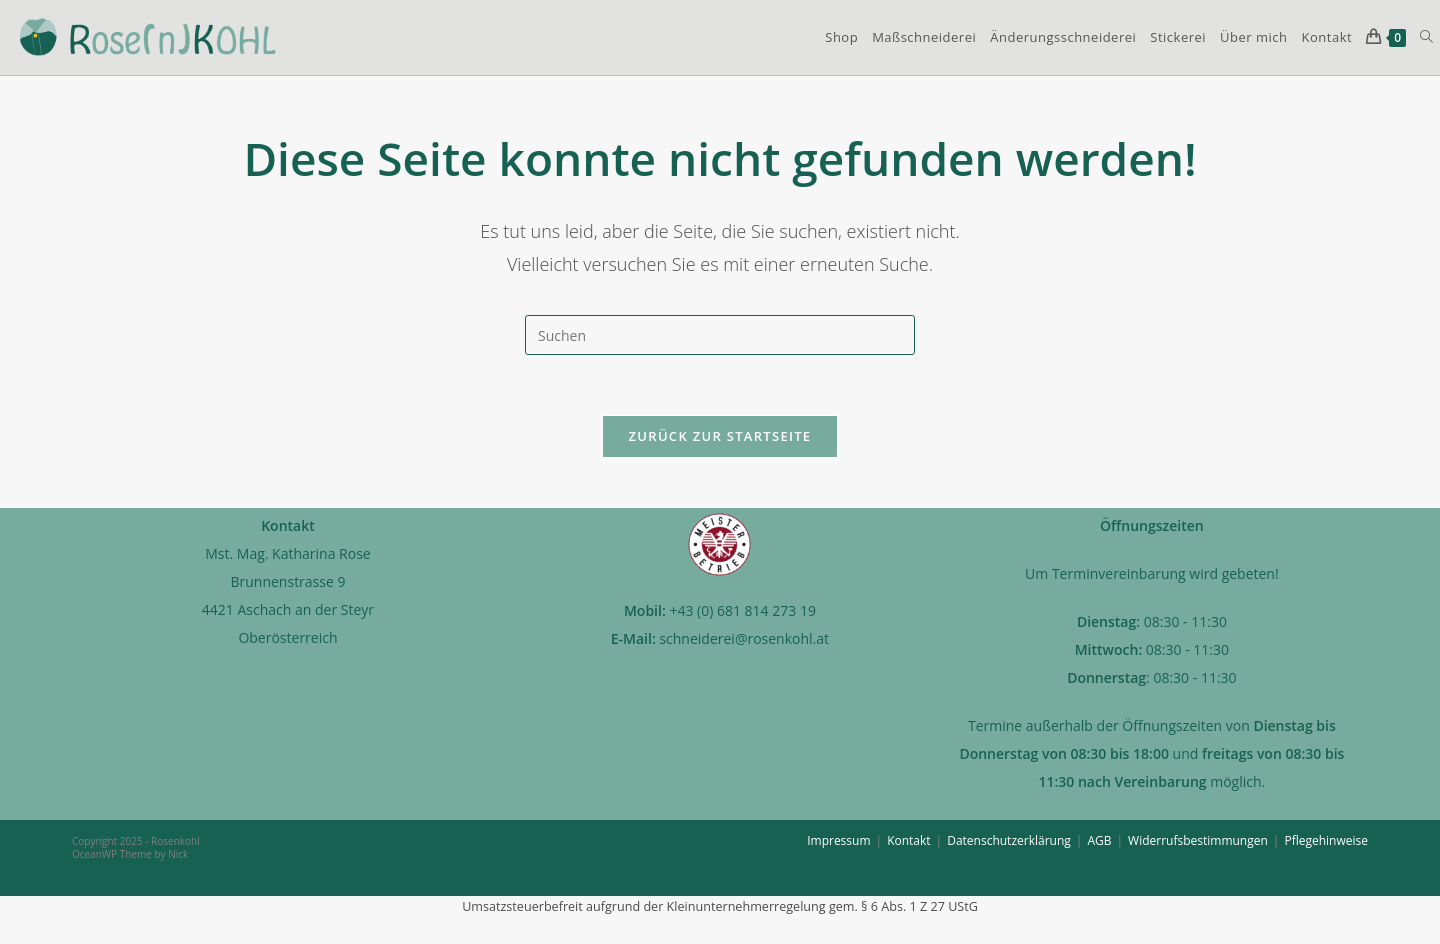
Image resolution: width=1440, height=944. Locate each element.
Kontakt (908, 840)
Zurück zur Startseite (720, 436)
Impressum (838, 840)
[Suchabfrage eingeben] (720, 335)
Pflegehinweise (1326, 840)
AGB (1099, 840)
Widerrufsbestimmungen (1198, 840)
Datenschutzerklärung (1009, 840)
